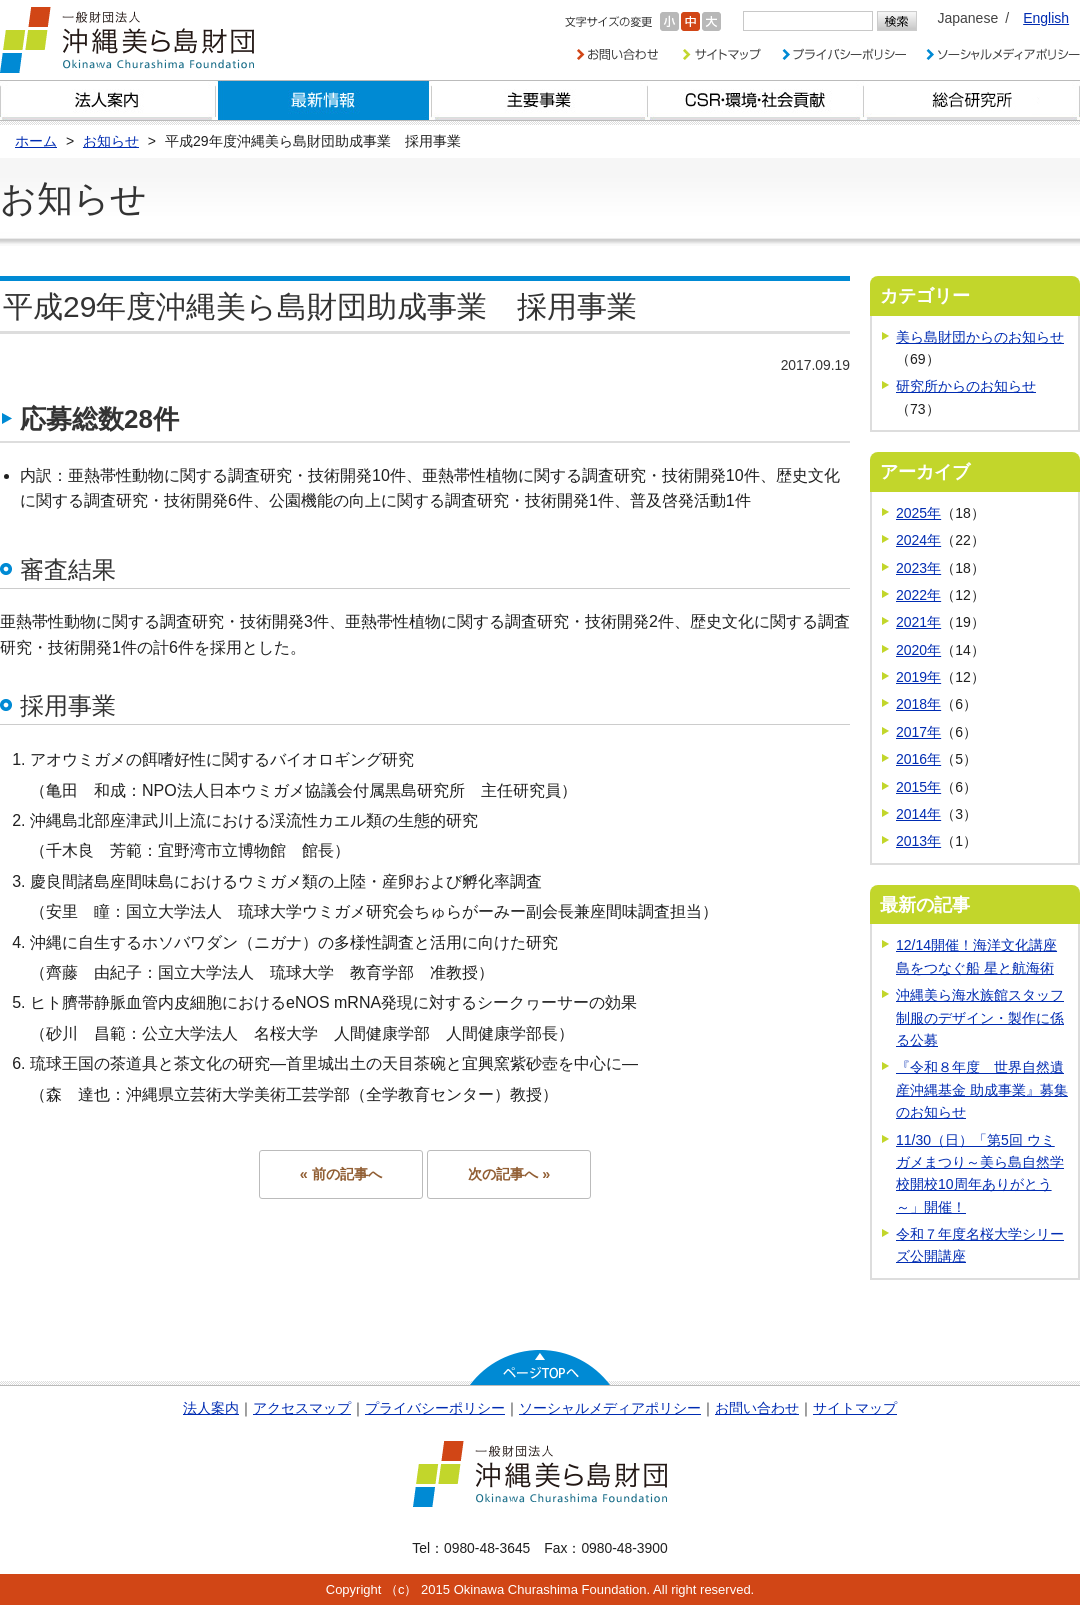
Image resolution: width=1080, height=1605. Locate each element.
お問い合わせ (757, 1408)
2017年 (918, 732)
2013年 (918, 841)
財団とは (108, 100)
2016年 (918, 759)
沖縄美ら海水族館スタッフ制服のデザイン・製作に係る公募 (980, 1017)
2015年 (918, 787)
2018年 (918, 704)
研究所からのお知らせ (966, 386)
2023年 (918, 568)
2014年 (918, 814)
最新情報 (324, 100)
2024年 (918, 540)
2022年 (918, 595)
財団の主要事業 (540, 100)
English (1046, 18)
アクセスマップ (302, 1408)
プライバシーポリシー (435, 1408)
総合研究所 (972, 100)
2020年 (918, 650)
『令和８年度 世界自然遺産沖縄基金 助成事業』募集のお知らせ (982, 1089)
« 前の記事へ (341, 1174)
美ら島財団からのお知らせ (980, 337)
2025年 (918, 513)
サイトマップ (855, 1408)
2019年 (918, 677)
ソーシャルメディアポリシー (610, 1408)
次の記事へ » (509, 1174)
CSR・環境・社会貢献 (756, 100)
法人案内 (211, 1408)
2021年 (918, 622)
